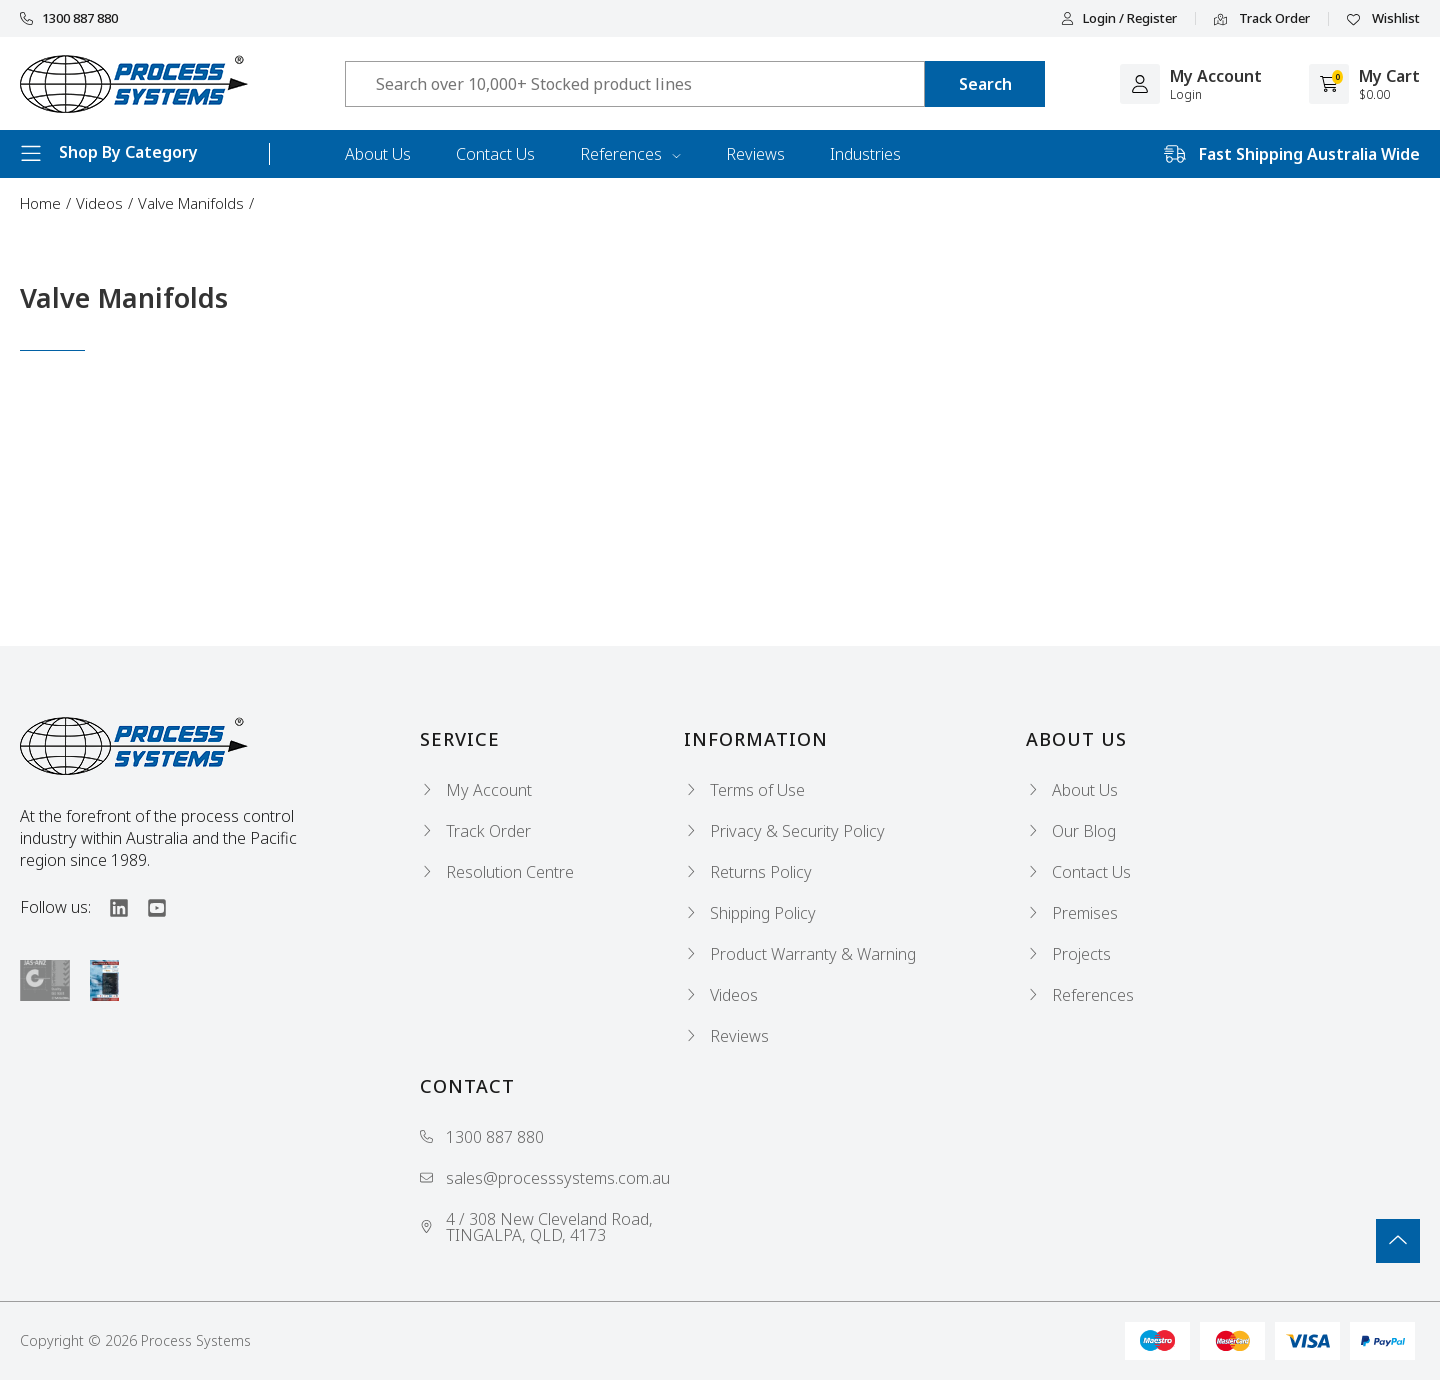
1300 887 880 (69, 18)
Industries (865, 154)
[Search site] (985, 84)
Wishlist (1383, 19)
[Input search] (635, 84)
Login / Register (1119, 18)
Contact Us (495, 154)
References (630, 154)
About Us (378, 154)
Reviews (755, 154)
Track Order (1262, 19)
